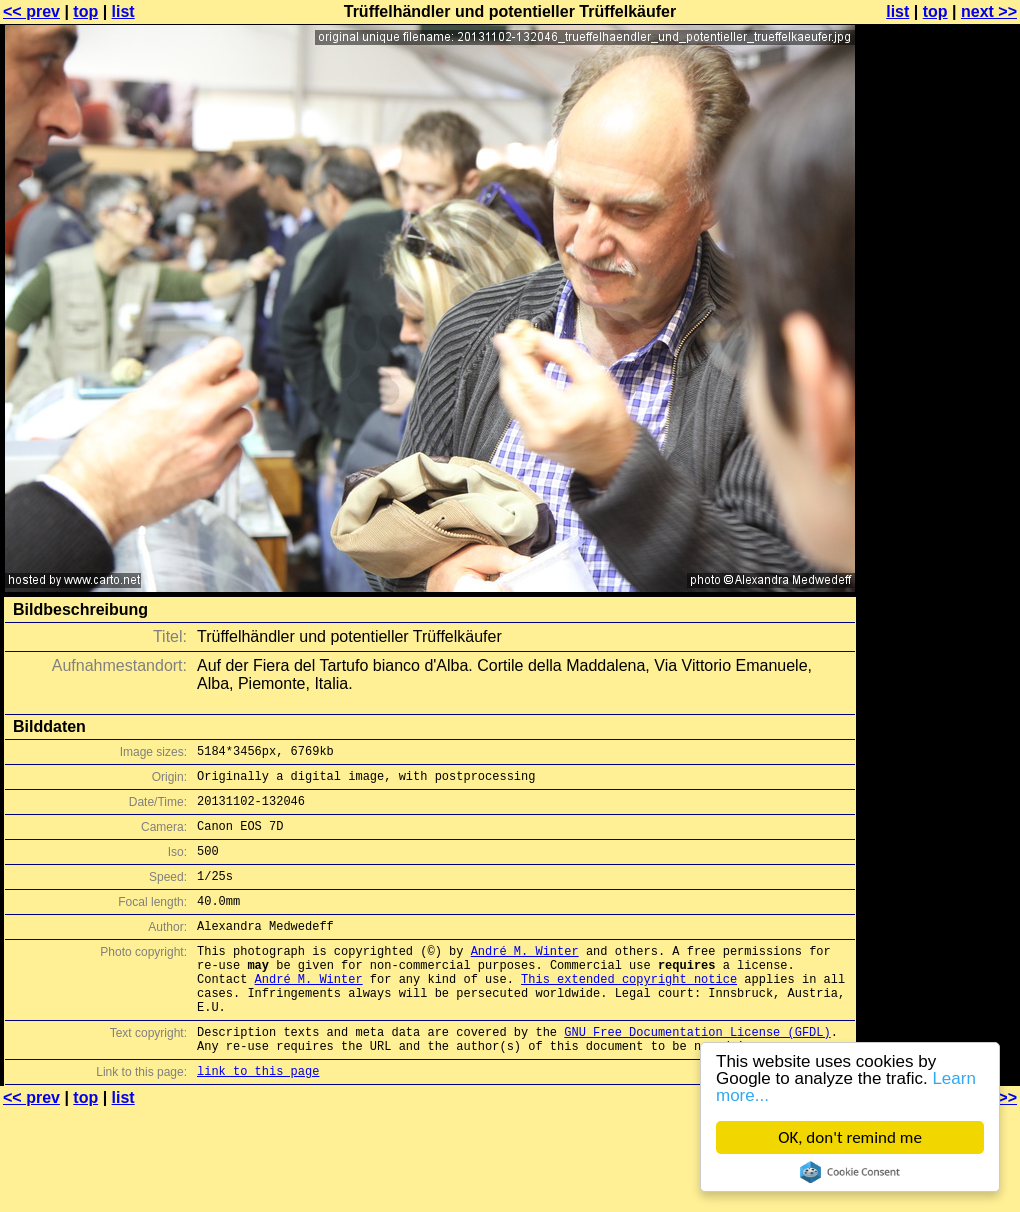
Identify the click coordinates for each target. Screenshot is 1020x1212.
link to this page (258, 1118)
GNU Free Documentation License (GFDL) (697, 1073)
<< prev (31, 11)
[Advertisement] (939, 257)
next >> (989, 11)
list (123, 11)
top (85, 11)
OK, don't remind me (850, 1137)
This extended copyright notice (629, 1011)
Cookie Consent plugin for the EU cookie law (850, 1172)
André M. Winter (525, 977)
